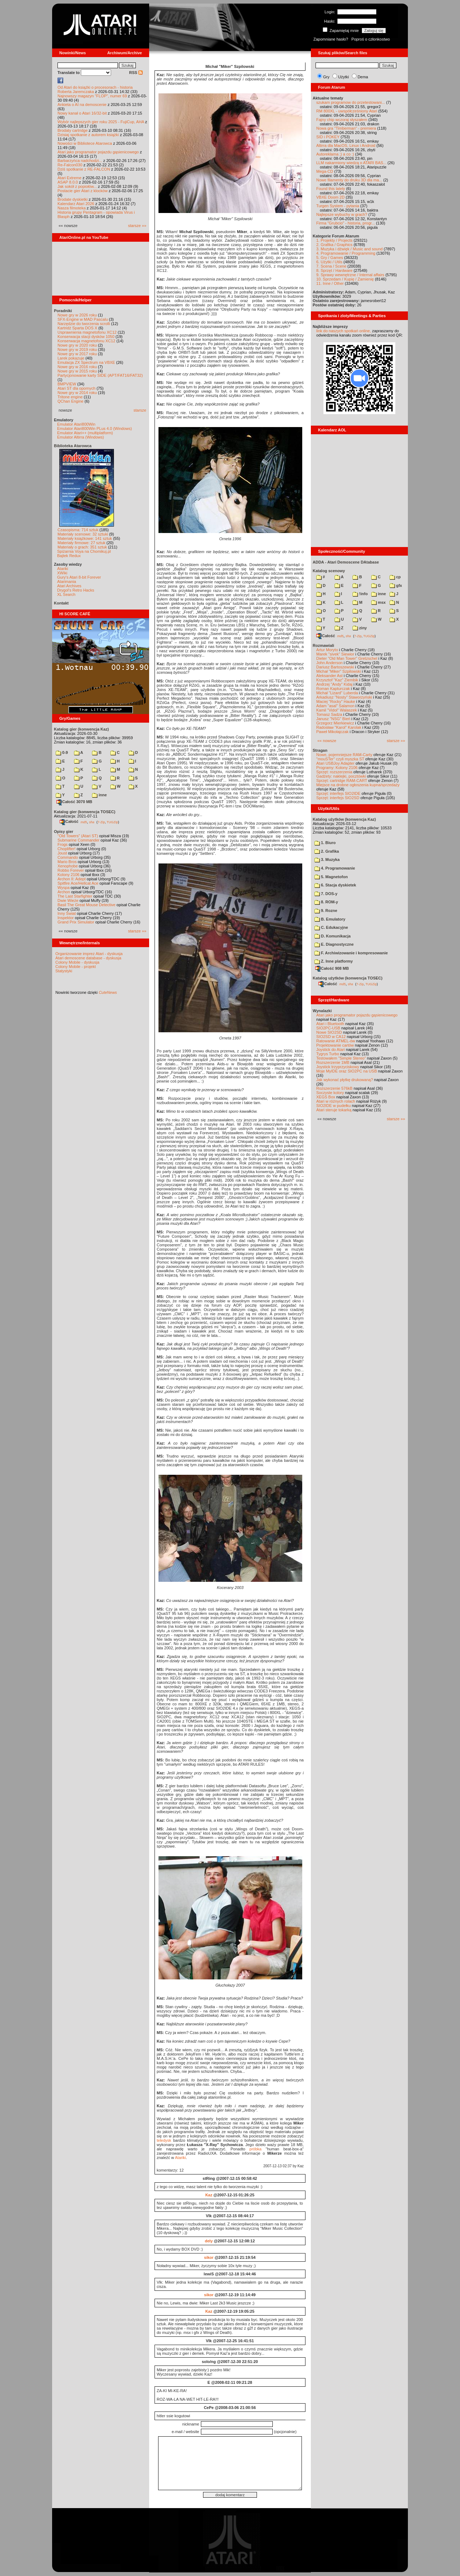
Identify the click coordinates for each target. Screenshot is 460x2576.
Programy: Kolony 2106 (337, 767)
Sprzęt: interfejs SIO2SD (337, 798)
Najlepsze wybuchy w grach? (341, 214)
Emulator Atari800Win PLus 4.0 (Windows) (94, 428)
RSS (136, 72)
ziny (360, 628)
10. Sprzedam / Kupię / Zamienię (345, 279)
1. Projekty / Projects (334, 240)
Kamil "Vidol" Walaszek (336, 710)
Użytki (343, 77)
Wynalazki (322, 1011)
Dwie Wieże (68, 900)
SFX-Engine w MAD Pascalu (83, 319)
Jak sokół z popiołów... (77, 186)
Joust (62, 853)
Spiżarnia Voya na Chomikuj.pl (84, 551)
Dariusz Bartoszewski (335, 667)
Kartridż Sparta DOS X (77, 328)
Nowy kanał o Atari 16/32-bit (82, 113)
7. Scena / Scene (331, 266)
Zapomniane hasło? (330, 39)
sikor (208, 2257)
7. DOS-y (325, 893)
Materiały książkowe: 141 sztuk (85, 538)
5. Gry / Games (329, 257)
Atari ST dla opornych (77, 388)
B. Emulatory (329, 919)
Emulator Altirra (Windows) (80, 437)
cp (395, 577)
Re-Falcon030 (70, 165)
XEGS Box (325, 1097)
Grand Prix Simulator (76, 922)
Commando (68, 857)
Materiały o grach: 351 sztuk (82, 547)
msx (378, 602)
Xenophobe (68, 866)
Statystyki (63, 971)
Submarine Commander (79, 840)
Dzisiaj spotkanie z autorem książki (88, 135)
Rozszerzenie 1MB (332, 1062)
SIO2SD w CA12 (331, 1036)
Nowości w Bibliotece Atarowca (85, 143)
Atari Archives (69, 586)
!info (360, 594)
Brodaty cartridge (73, 130)
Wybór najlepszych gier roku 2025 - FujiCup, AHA (101, 122)
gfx (396, 585)
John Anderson (329, 663)
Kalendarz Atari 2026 (76, 203)
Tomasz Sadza (329, 714)
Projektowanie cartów (335, 1045)
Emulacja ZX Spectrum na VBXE (86, 362)
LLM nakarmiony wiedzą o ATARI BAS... (351, 163)
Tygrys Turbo (327, 1054)
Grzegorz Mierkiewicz (335, 723)
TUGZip (112, 822)
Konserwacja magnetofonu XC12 (86, 341)
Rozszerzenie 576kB (334, 1088)
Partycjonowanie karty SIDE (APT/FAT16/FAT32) (100, 375)
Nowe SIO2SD (329, 1032)
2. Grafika (326, 851)
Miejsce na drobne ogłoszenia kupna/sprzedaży (358, 785)
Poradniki (63, 311)
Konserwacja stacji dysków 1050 (86, 336)
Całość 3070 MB (74, 802)
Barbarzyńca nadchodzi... (80, 160)
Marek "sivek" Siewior (335, 654)
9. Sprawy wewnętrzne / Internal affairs (350, 275)
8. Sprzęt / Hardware (334, 270)
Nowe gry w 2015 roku (77, 371)
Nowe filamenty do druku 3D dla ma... (349, 180)
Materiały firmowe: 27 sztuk (81, 543)
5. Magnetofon (331, 877)
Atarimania (66, 581)
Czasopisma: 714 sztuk (78, 530)
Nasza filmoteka (72, 208)
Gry (326, 77)
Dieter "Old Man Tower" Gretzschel (346, 658)
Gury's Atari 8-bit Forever (79, 577)
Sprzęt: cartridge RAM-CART (341, 780)
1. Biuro (325, 842)
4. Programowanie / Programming (345, 253)
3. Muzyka (327, 859)
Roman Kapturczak (333, 688)
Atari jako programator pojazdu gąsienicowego (98, 152)
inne (99, 795)
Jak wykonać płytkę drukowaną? (344, 1080)
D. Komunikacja (332, 936)
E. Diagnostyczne (334, 944)
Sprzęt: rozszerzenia (334, 772)
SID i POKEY (328, 137)
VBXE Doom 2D (330, 197)
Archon (64, 892)
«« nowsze (326, 740)
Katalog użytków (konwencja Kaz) (344, 819)
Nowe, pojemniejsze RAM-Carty (344, 754)
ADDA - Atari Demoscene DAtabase (346, 562)
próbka (255, 2149)
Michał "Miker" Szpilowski (338, 671)
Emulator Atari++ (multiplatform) (85, 433)
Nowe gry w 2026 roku (77, 315)
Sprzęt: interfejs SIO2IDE (338, 793)
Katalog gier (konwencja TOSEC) (84, 812)
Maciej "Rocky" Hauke (335, 701)
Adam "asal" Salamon (335, 706)
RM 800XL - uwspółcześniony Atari (346, 111)
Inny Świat (67, 913)
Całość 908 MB (332, 968)
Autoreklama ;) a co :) (335, 154)
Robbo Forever (71, 870)
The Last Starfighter (75, 896)
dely (209, 2241)
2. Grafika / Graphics (334, 244)
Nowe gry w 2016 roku (77, 367)
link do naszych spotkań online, (343, 331)
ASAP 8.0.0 (68, 182)
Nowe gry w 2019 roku (77, 349)
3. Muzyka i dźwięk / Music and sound (349, 249)
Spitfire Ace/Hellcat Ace (78, 883)
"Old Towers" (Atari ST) (78, 836)
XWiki (62, 573)
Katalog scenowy (329, 571)
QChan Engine (70, 401)
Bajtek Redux (68, 555)
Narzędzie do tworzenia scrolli (84, 323)
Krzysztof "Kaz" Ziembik (337, 680)
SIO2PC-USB (328, 1028)
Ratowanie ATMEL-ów (335, 1041)
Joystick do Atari (330, 1049)
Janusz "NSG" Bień (333, 719)
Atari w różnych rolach (335, 1101)
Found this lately (330, 188)
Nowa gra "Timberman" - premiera (346, 128)
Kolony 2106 (68, 874)
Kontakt (61, 603)
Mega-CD (324, 171)
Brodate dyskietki (73, 199)
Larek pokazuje (71, 358)
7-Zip (101, 822)
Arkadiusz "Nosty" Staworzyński (344, 697)
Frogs (63, 844)
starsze (140, 410)
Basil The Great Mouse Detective (86, 905)
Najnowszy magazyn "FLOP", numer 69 (92, 96)
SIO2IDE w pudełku (333, 1105)
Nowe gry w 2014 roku (77, 392)
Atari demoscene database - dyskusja (88, 958)
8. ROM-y (326, 902)
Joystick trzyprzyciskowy (337, 1067)
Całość (69, 821)
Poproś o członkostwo (370, 39)
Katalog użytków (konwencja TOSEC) (347, 978)
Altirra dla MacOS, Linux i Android (345, 145)
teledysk (164, 2140)
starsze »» (137, 225)
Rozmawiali (323, 645)
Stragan (320, 750)
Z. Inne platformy (333, 961)
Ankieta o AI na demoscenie (82, 104)
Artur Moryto (327, 650)
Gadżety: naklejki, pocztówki (341, 776)
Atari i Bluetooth (330, 1023)
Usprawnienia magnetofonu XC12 (87, 332)
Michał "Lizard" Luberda (337, 693)
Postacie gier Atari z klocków (82, 191)
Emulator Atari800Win (76, 424)
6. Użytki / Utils (329, 262)
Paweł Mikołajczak (332, 731)
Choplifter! (66, 849)
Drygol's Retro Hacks (75, 590)
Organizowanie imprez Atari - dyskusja (89, 953)
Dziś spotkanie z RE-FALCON (84, 169)
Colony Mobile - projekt (75, 966)
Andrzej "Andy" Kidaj (334, 684)
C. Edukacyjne (331, 927)
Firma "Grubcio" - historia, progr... (345, 223)
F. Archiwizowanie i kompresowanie (351, 953)
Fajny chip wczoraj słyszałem (341, 119)
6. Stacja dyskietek (335, 885)
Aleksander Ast (329, 675)
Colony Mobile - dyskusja (77, 962)
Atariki (62, 568)
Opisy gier (63, 831)
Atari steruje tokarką (333, 1110)
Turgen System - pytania (337, 206)
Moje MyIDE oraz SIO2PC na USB (346, 1071)
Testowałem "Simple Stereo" (341, 1058)
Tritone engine (70, 397)
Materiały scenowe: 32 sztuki (83, 534)
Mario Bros (67, 862)
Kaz (208, 2195)
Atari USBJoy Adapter (335, 763)
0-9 (62, 752)
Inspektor (66, 918)
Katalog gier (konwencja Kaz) (81, 729)
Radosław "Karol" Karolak (338, 727)
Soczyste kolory (330, 1092)
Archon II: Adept (72, 879)
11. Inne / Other (330, 283)
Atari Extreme (70, 178)
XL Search (66, 594)
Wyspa (64, 887)
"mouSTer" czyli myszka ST (340, 759)
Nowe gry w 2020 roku (77, 345)
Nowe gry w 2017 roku (77, 354)
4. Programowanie (334, 868)
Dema (363, 77)
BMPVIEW (67, 384)
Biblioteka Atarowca (73, 446)
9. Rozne (325, 910)
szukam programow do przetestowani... (350, 102)
